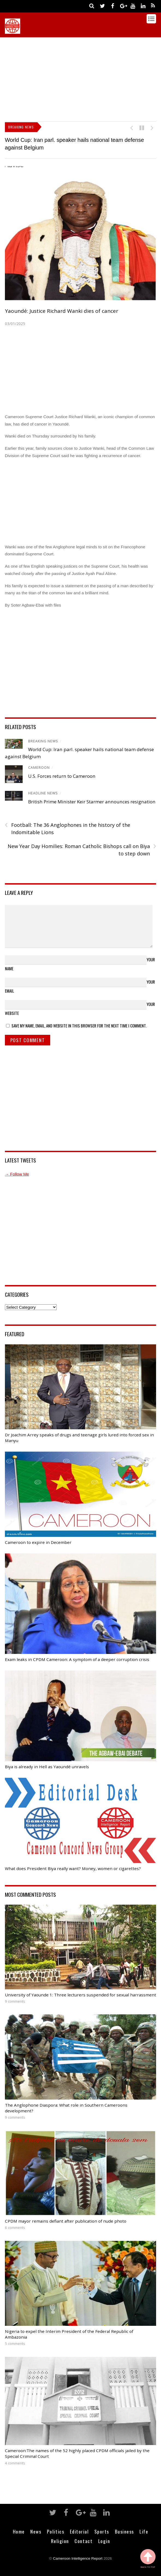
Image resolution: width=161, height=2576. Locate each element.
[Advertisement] (83, 78)
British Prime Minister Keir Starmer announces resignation (92, 802)
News (35, 2531)
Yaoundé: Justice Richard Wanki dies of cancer (61, 310)
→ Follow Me (17, 1174)
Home (19, 2531)
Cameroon (39, 767)
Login (104, 2540)
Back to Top (148, 2558)
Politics (55, 2531)
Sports (101, 2531)
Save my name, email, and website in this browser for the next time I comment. (79, 1026)
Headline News (43, 793)
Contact (83, 2540)
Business (124, 2531)
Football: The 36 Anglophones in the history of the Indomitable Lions (67, 828)
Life (143, 2531)
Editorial (79, 2531)
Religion (60, 2540)
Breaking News (43, 741)
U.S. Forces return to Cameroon (62, 776)
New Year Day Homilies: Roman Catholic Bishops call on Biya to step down (82, 850)
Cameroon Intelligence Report (78, 2558)
